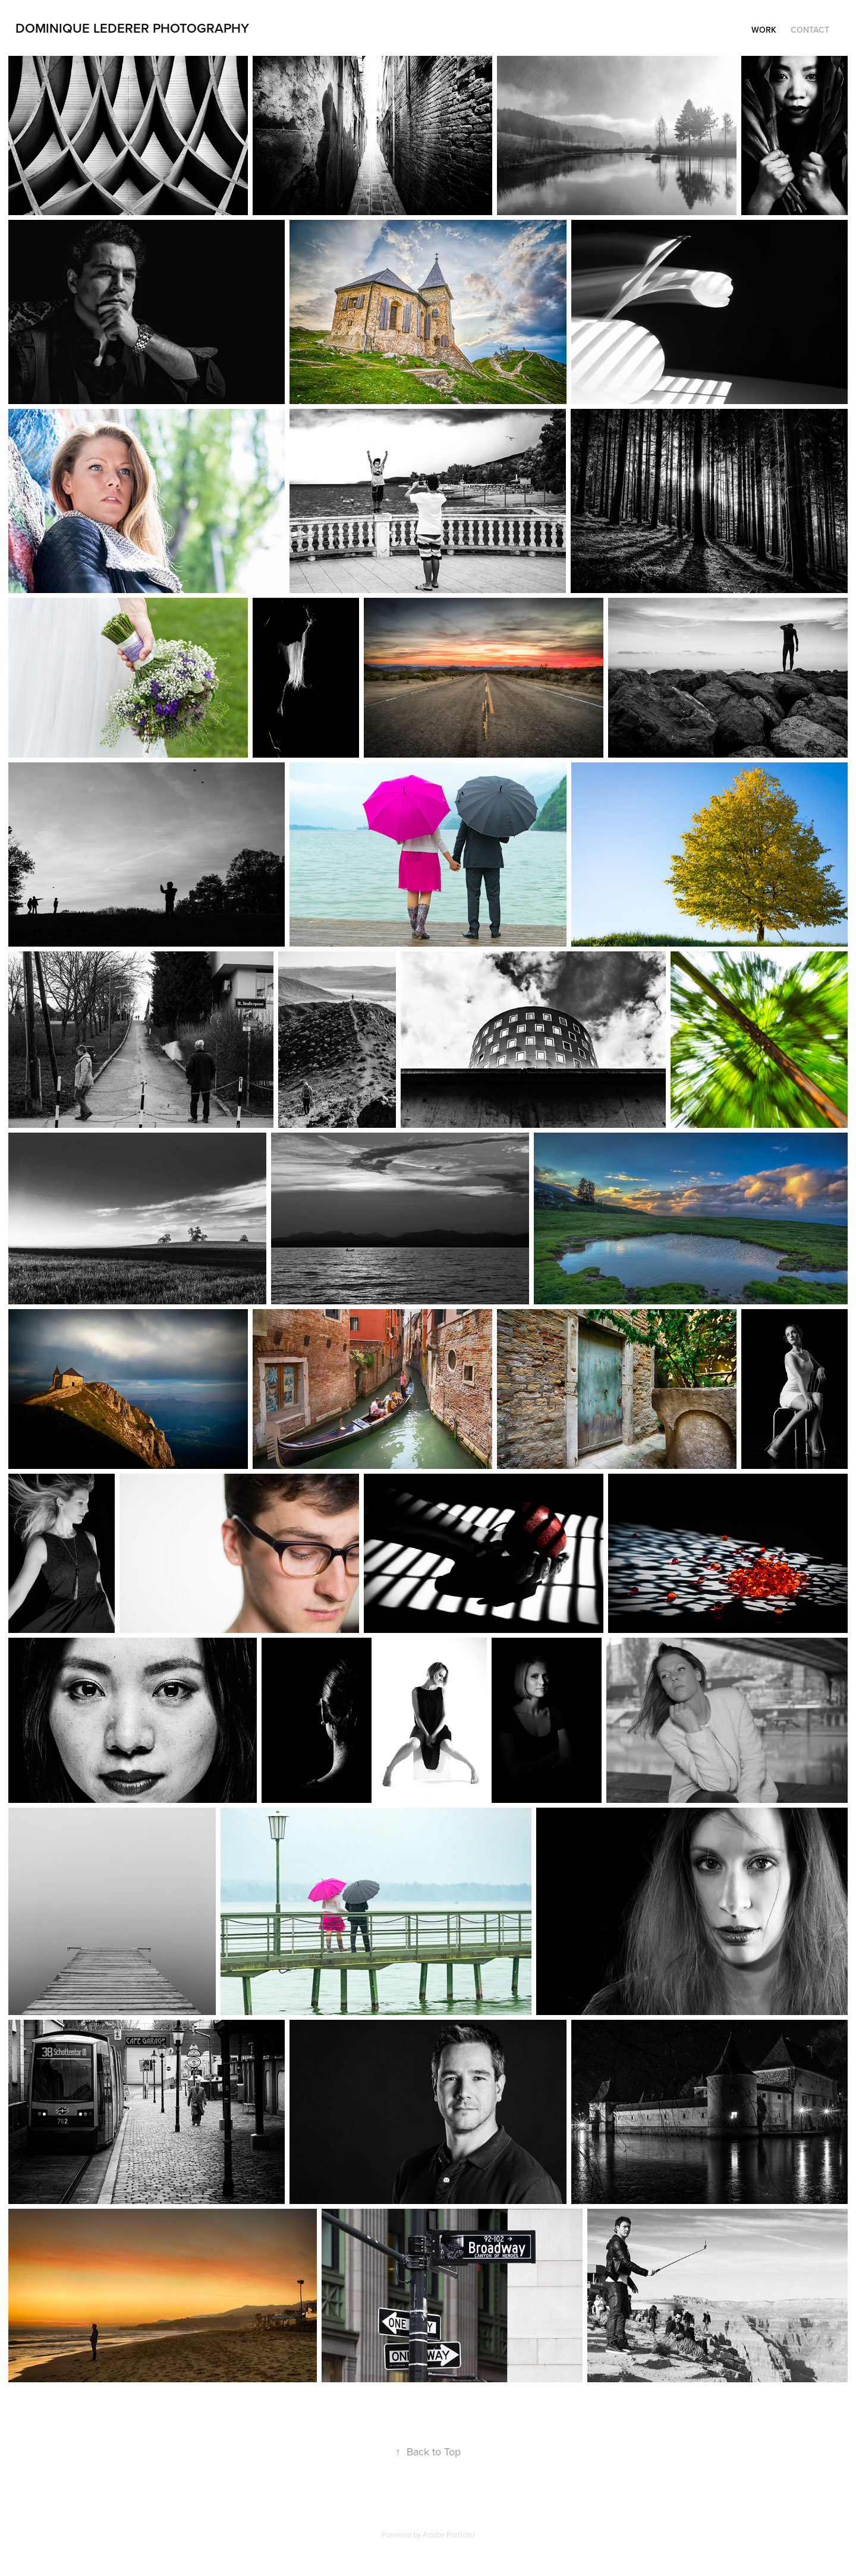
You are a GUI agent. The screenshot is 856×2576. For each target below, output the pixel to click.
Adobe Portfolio (448, 2534)
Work (763, 30)
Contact (810, 30)
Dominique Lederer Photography (132, 27)
